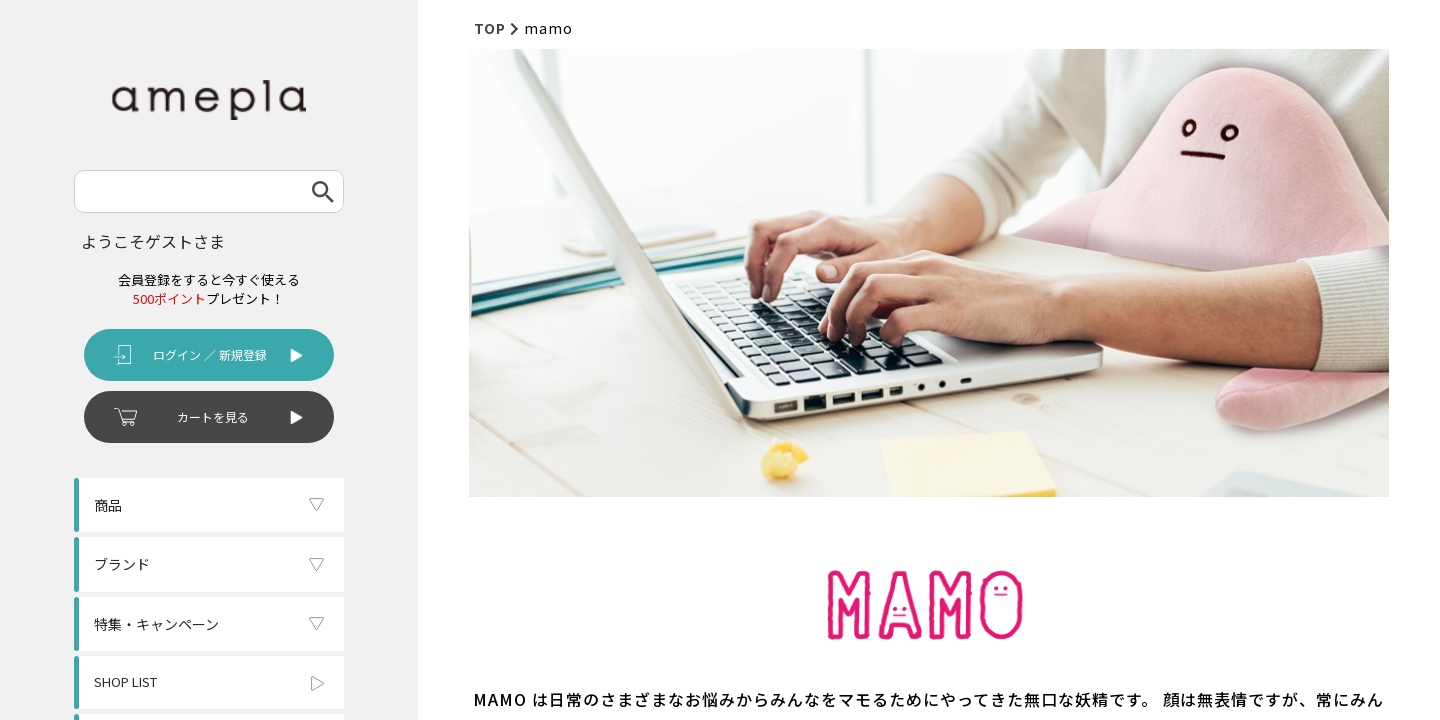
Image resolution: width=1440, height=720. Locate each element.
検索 (323, 191)
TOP (490, 28)
